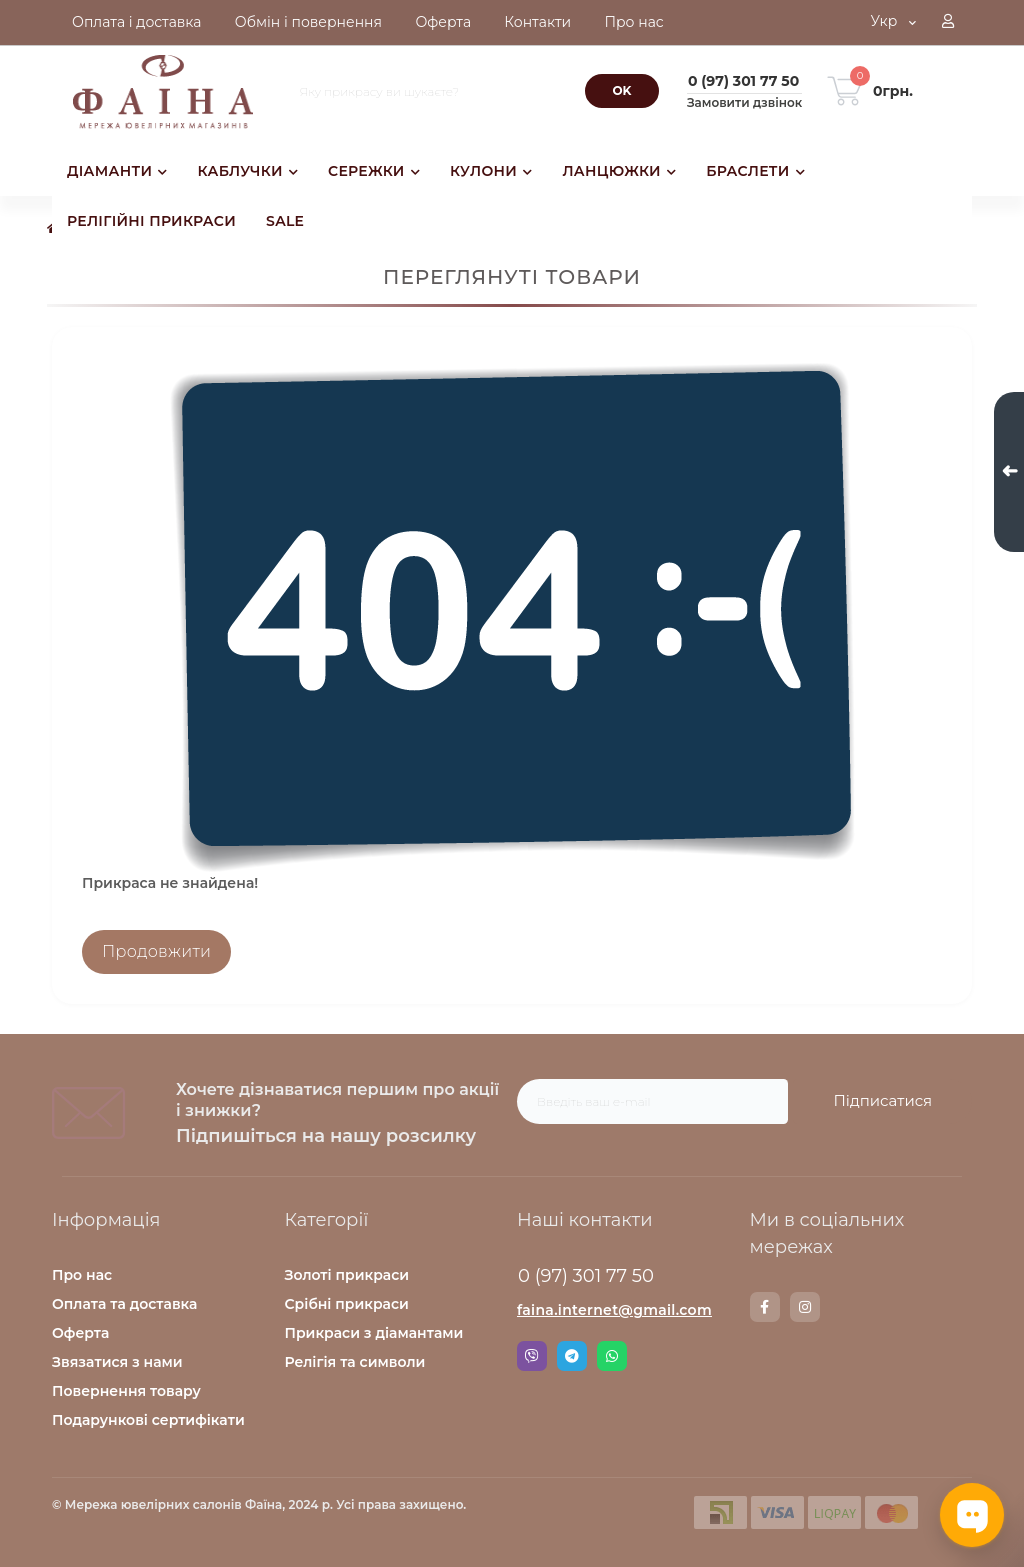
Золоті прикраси (347, 1275)
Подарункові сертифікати (148, 1420)
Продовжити (156, 951)
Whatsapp (612, 1356)
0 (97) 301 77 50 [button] (586, 1276)
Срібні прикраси (347, 1304)
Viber (532, 1356)
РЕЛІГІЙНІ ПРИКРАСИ (151, 221)
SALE (285, 221)
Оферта (80, 1333)
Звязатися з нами (117, 1362)
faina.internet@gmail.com (614, 1310)
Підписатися (882, 1100)
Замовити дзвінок (744, 102)
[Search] (622, 91)
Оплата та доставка (124, 1304)
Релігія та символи (355, 1362)
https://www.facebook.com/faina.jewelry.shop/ (764, 1307)
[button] (948, 23)
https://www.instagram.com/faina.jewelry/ (805, 1307)
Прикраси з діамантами (374, 1333)
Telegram (572, 1356)
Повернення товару (126, 1391)
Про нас (82, 1275)
